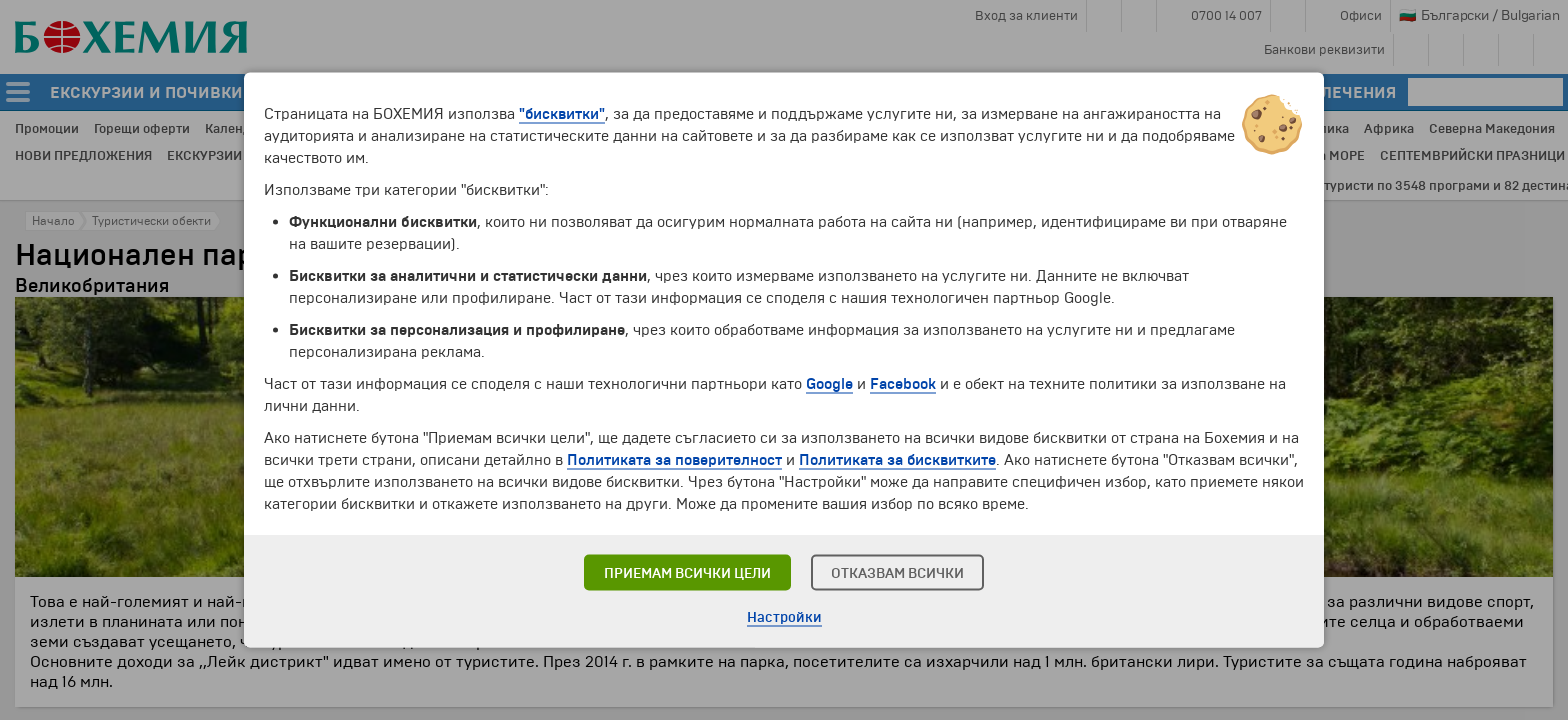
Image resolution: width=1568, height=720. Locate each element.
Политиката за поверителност (674, 460)
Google (829, 384)
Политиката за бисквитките (897, 460)
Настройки (784, 617)
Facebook (903, 384)
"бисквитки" (562, 114)
